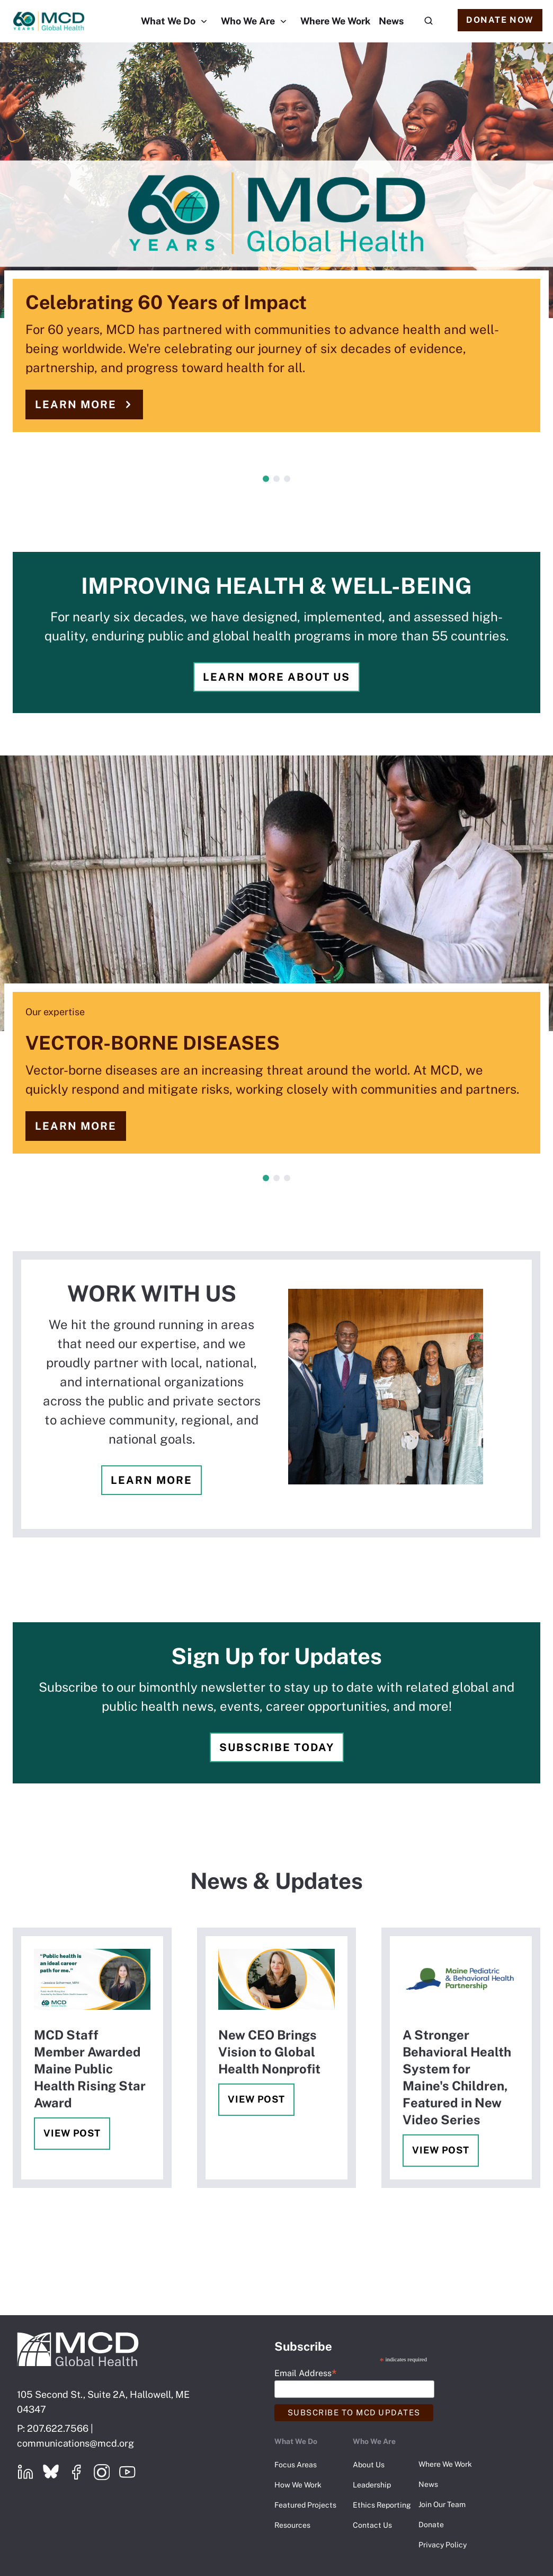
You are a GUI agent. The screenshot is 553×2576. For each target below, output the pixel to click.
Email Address (305, 2373)
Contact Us (372, 2525)
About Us (369, 2464)
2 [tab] (276, 478)
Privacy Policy (442, 2544)
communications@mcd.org (75, 2443)
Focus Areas (295, 2464)
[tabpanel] (276, 247)
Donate (431, 2524)
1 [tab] (266, 478)
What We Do (168, 21)
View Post (72, 2133)
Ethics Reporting (382, 2505)
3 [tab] (287, 478)
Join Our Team (442, 2504)
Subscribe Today (276, 1747)
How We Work (298, 2485)
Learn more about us (276, 677)
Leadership (372, 2485)
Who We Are (248, 21)
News (391, 21)
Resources (292, 2525)
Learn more (76, 404)
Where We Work (335, 21)
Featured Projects (305, 2505)
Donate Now (500, 20)
